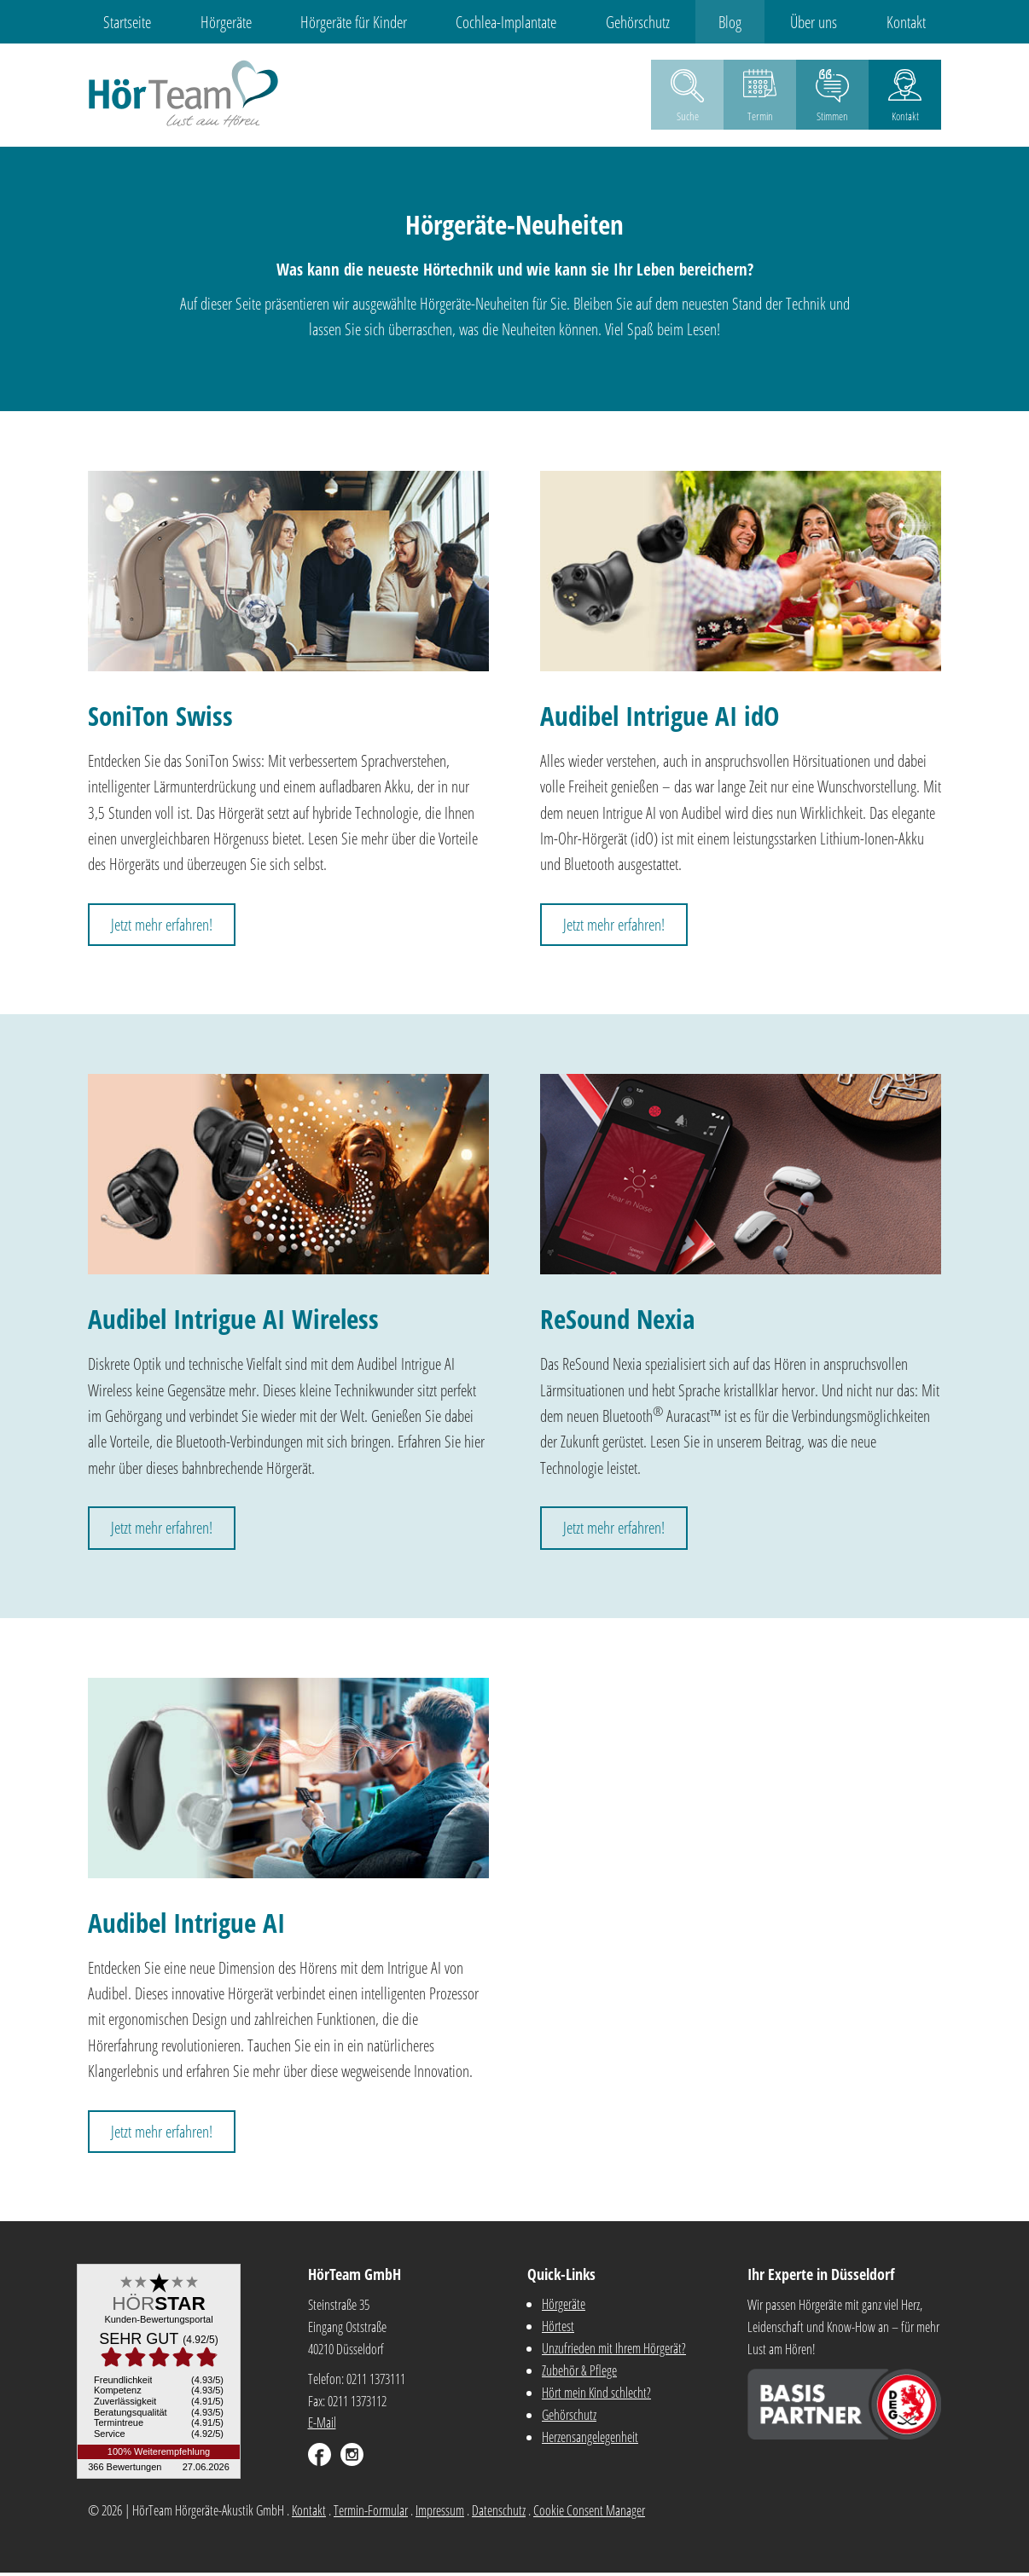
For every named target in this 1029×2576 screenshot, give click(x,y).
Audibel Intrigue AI (186, 1925)
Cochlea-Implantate (503, 22)
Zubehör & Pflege (579, 2373)
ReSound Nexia (617, 1322)
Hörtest (558, 2329)
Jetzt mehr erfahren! (161, 927)
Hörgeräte (211, 22)
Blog (738, 22)
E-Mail (322, 2425)
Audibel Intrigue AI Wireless (233, 1322)
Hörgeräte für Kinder (345, 22)
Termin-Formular (371, 2512)
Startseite (107, 22)
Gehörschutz (640, 22)
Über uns (828, 22)
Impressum (440, 2512)
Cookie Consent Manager (589, 2512)
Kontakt (925, 22)
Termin (760, 118)
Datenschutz (499, 2512)
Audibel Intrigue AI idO (659, 718)
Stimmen (832, 118)
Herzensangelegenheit (590, 2440)
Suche (688, 118)
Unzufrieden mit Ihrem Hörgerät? (614, 2351)
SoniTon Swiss (160, 718)
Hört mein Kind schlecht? (596, 2396)
